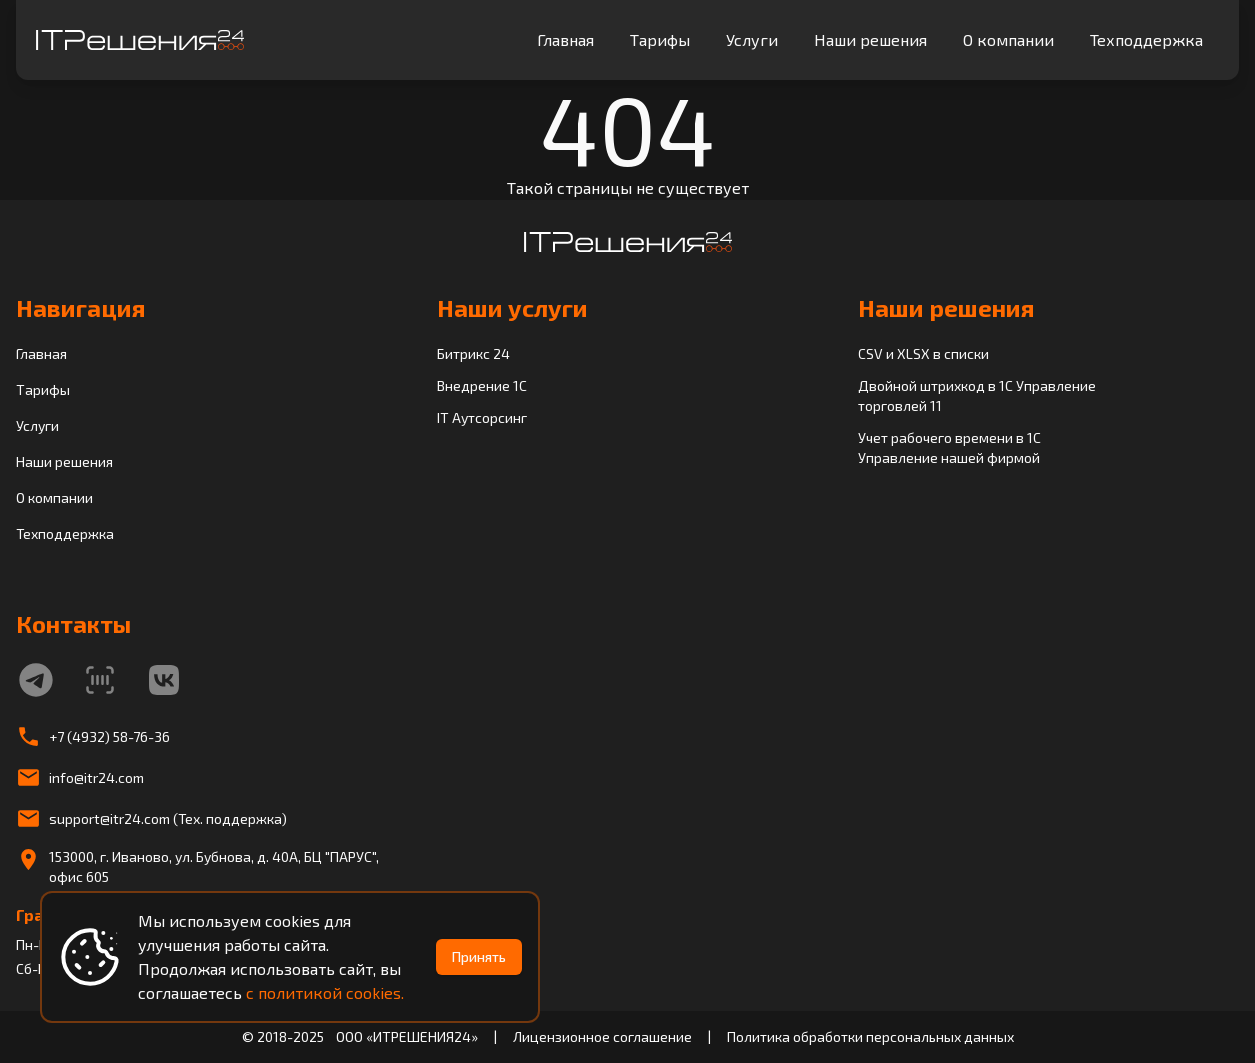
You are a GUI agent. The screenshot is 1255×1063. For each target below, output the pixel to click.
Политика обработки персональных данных (870, 1036)
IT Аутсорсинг (482, 417)
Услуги (752, 39)
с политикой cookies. (325, 992)
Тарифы (660, 39)
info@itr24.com (96, 777)
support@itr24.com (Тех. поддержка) (168, 818)
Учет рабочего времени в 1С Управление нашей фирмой (949, 447)
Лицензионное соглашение (602, 1036)
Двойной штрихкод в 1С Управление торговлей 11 (977, 395)
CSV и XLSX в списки (923, 353)
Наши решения (870, 39)
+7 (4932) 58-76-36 (109, 736)
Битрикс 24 (473, 353)
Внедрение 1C (482, 385)
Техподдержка (1146, 39)
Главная (565, 39)
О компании (1008, 39)
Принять (479, 956)
